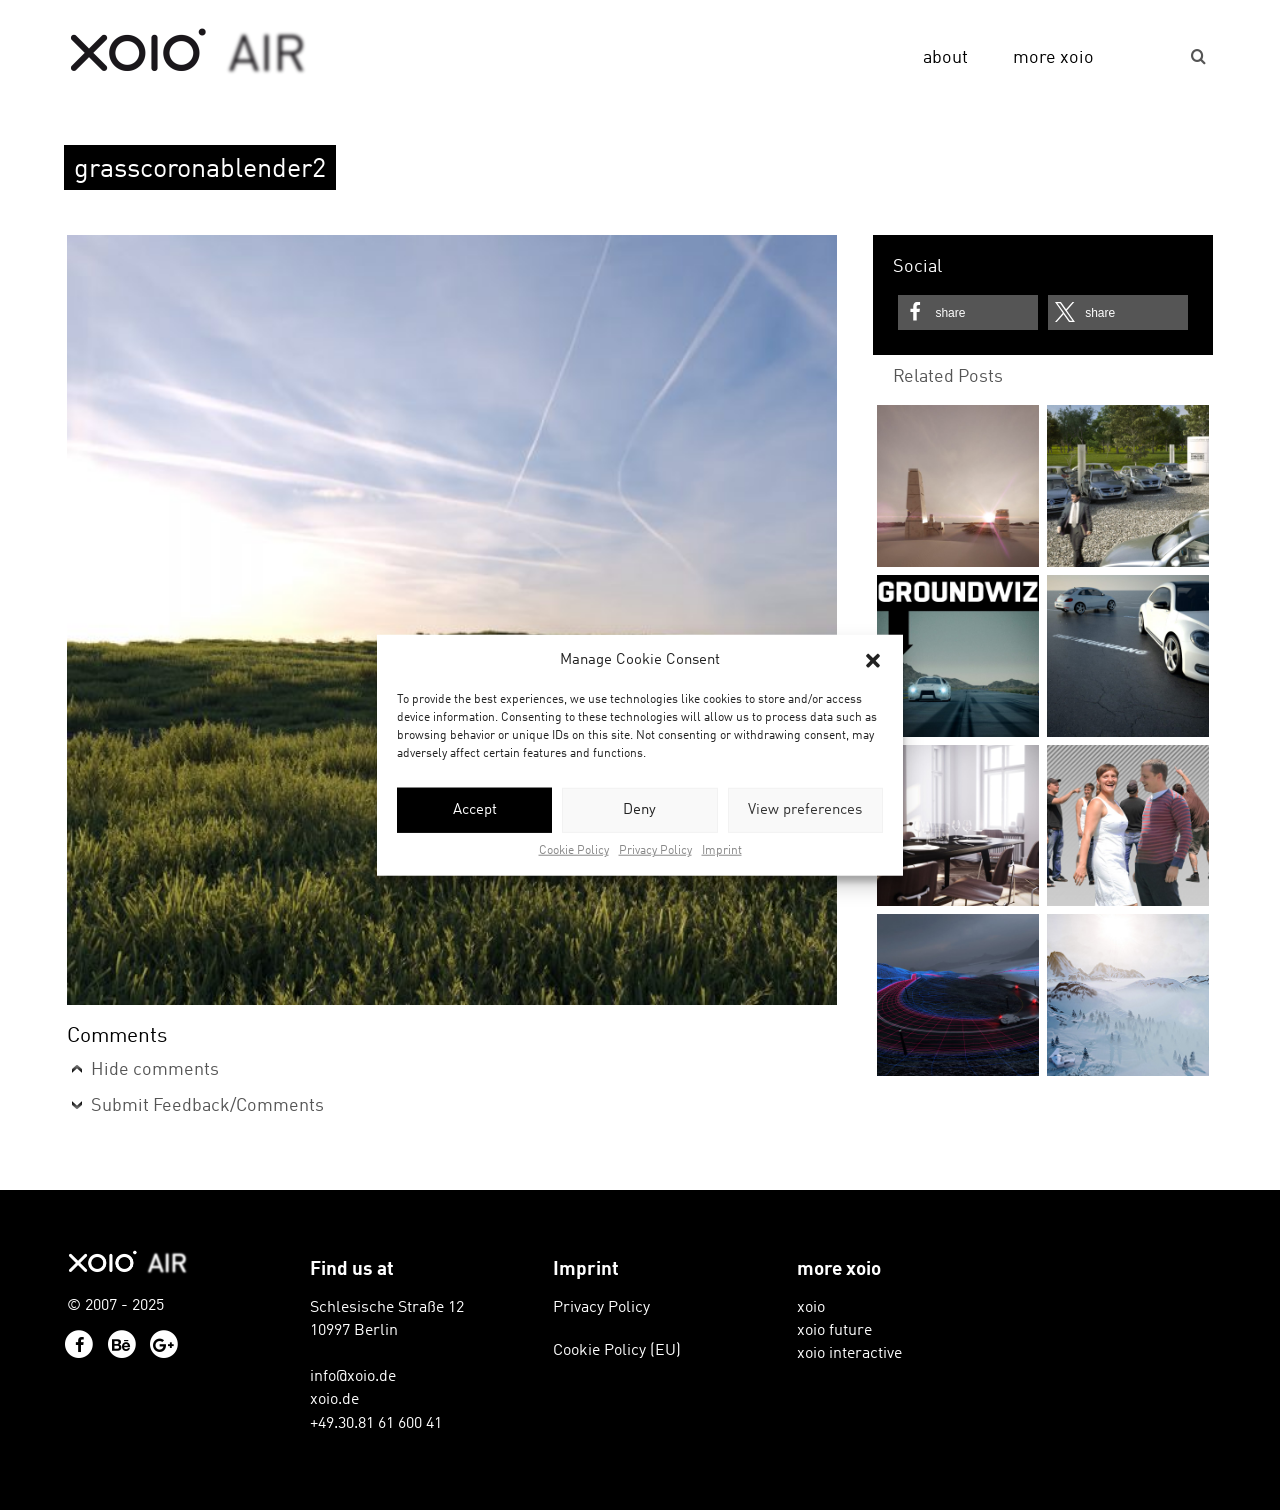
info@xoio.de (353, 1377)
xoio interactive (849, 1354)
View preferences (805, 810)
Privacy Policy (655, 851)
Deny (639, 810)
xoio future (834, 1331)
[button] (873, 660)
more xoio (1053, 58)
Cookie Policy (574, 851)
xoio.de (334, 1400)
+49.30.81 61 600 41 (376, 1424)
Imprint (722, 851)
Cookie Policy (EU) (617, 1351)
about (945, 58)
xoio (188, 52)
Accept (475, 810)
